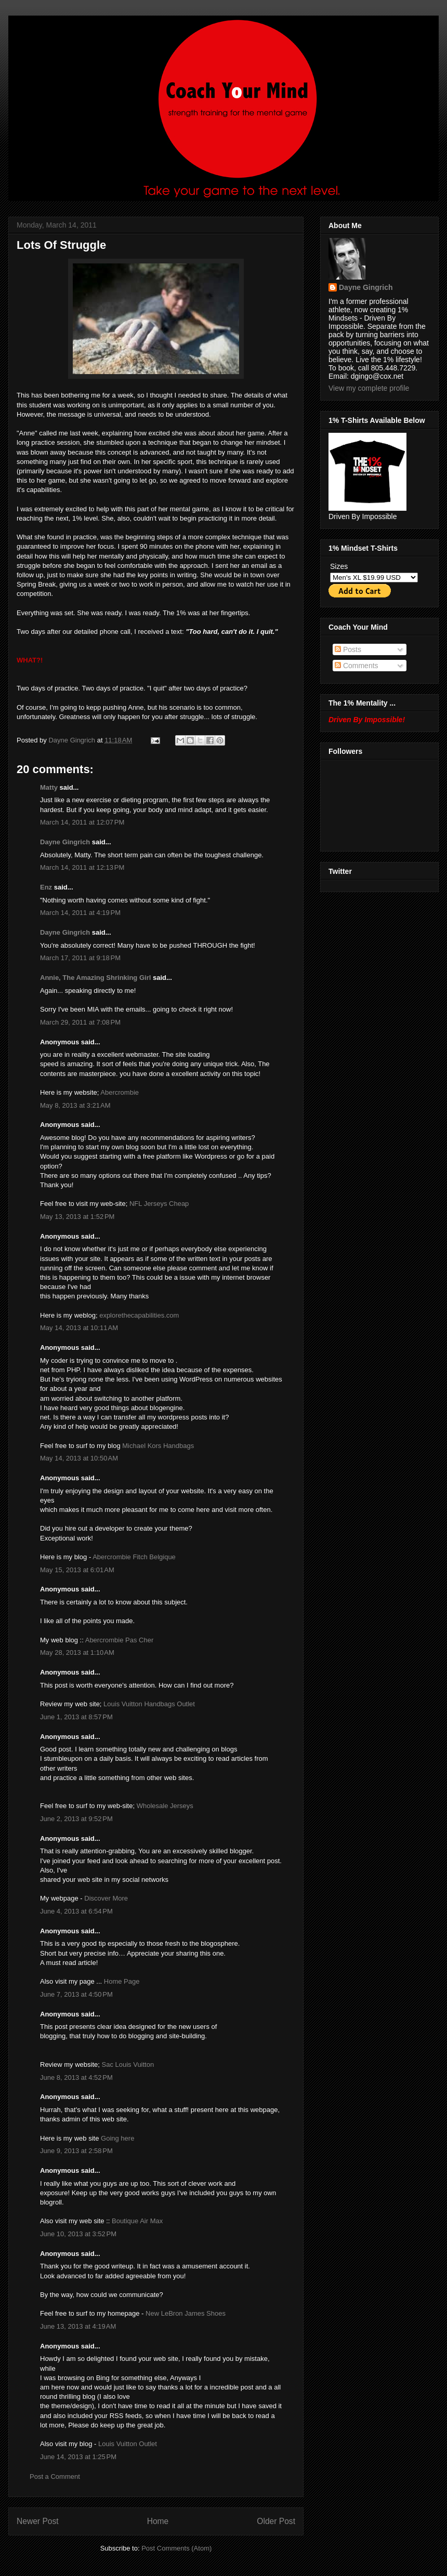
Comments (356, 665)
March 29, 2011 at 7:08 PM (80, 1022)
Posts (348, 649)
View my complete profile (368, 388)
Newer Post (38, 2521)
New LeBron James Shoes (186, 2313)
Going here (117, 2138)
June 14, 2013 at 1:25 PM (78, 2457)
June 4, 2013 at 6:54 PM (76, 1911)
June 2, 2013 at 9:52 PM (76, 1819)
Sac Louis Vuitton (127, 2064)
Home (158, 2521)
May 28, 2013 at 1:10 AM (77, 1652)
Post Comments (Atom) (176, 2548)
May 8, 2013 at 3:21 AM (75, 1105)
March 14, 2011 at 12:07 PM (82, 822)
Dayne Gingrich (72, 740)
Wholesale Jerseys (165, 1806)
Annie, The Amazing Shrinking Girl (95, 977)
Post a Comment (55, 2476)
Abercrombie (119, 1092)
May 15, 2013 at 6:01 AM (77, 1570)
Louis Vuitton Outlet (127, 2444)
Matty (49, 787)
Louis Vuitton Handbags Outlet (149, 1704)
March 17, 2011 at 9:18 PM (80, 958)
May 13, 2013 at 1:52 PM (77, 1216)
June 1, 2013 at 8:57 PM (76, 1717)
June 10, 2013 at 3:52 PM (78, 2234)
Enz (46, 887)
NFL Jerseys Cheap (159, 1203)
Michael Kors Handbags (158, 1446)
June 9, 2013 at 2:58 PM (76, 2151)
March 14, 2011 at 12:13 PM (82, 867)
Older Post (276, 2521)
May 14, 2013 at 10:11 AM (79, 1328)
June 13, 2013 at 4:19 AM (78, 2326)
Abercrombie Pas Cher (119, 1640)
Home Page (122, 1981)
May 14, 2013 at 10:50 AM (79, 1458)
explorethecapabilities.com (139, 1315)
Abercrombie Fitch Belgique (134, 1557)
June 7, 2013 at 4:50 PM (76, 1994)
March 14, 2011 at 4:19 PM (80, 913)
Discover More (106, 1898)
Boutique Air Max (137, 2221)
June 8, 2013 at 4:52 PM (76, 2077)
